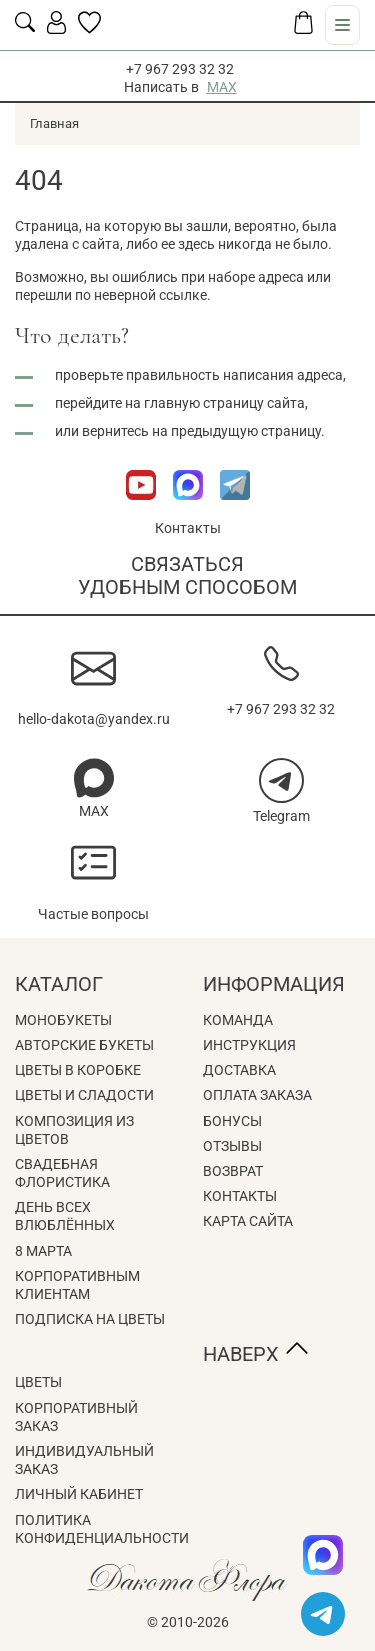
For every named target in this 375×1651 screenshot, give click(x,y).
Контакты (188, 528)
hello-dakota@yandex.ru (94, 719)
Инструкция (249, 1045)
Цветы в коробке (78, 1070)
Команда (238, 1020)
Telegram (281, 816)
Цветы (38, 1382)
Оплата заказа (257, 1095)
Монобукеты (63, 1020)
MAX (222, 87)
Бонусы (232, 1121)
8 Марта (43, 1251)
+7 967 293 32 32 (180, 69)
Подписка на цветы (90, 1319)
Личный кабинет (79, 1494)
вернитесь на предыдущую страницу (201, 431)
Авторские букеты (84, 1045)
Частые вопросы (93, 914)
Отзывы (232, 1146)
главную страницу (204, 403)
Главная (54, 123)
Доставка (239, 1070)
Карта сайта (248, 1221)
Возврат (233, 1171)
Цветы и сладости (84, 1095)
